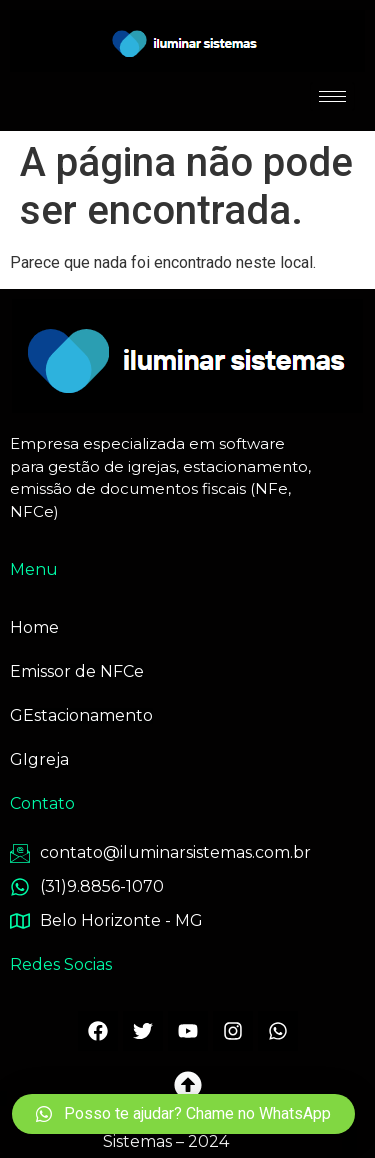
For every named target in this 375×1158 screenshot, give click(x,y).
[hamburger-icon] (332, 96)
